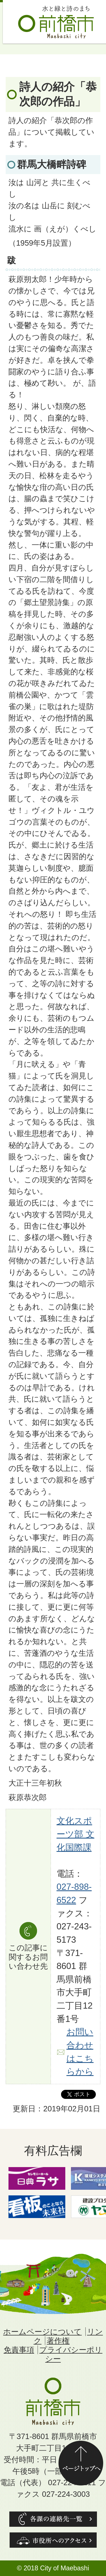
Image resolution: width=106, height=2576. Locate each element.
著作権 (58, 2340)
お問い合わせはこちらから (80, 2052)
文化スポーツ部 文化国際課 (75, 1834)
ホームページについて (42, 2331)
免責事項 (19, 2349)
